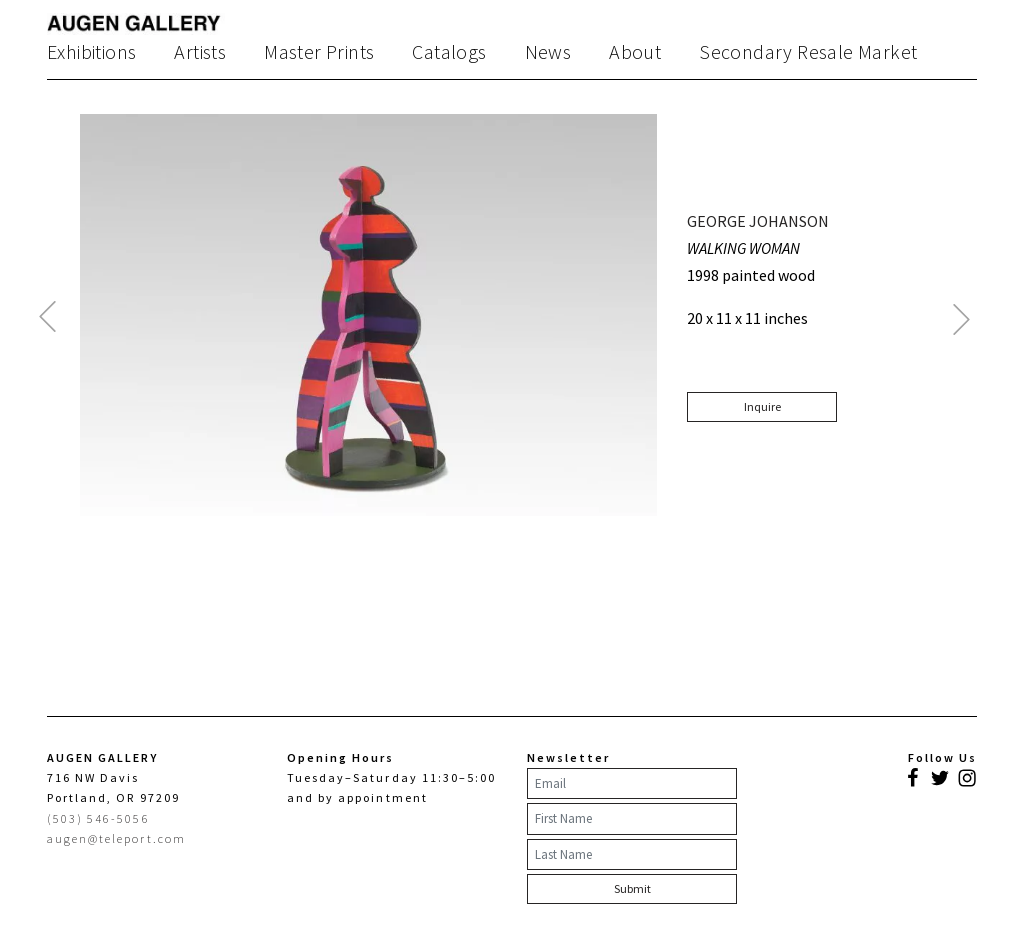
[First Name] (632, 819)
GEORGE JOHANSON (758, 221)
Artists (200, 52)
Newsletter (568, 757)
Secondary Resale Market (808, 52)
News (548, 52)
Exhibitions (91, 52)
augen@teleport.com (116, 838)
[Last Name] (632, 855)
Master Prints (319, 52)
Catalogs (449, 52)
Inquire (762, 406)
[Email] (632, 784)
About (635, 52)
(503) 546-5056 (98, 818)
